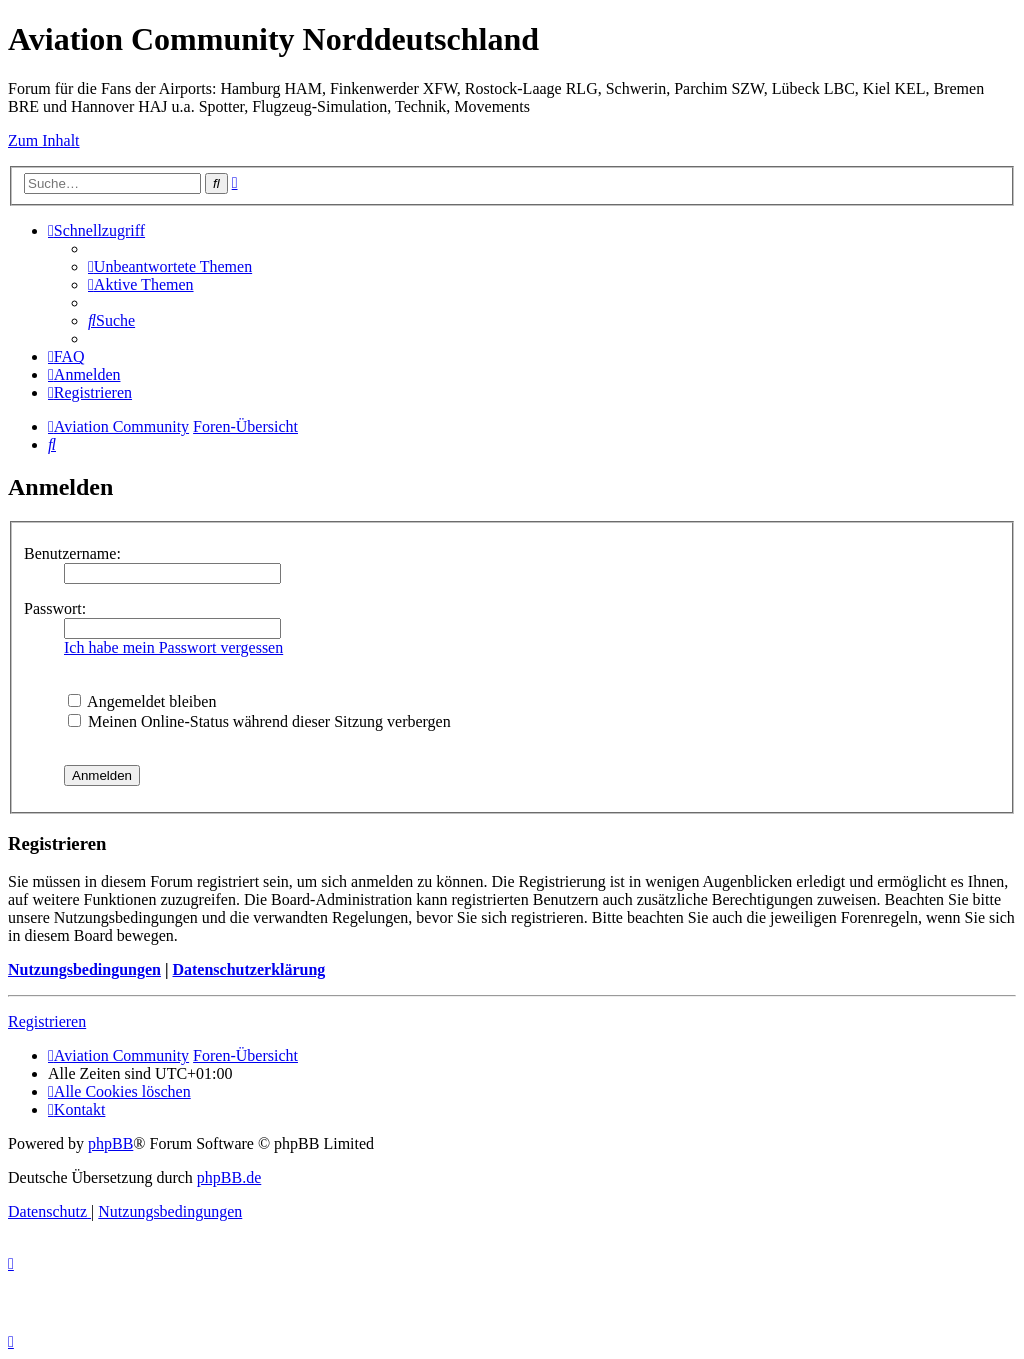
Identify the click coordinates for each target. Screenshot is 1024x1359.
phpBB (110, 1143)
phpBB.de (229, 1177)
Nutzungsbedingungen (84, 969)
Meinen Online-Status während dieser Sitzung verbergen (259, 721)
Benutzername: (72, 553)
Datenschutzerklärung (248, 969)
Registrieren (47, 1021)
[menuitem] (170, 266)
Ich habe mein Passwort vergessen (173, 647)
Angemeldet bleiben (142, 701)
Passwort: (55, 608)
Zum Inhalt (44, 140)
